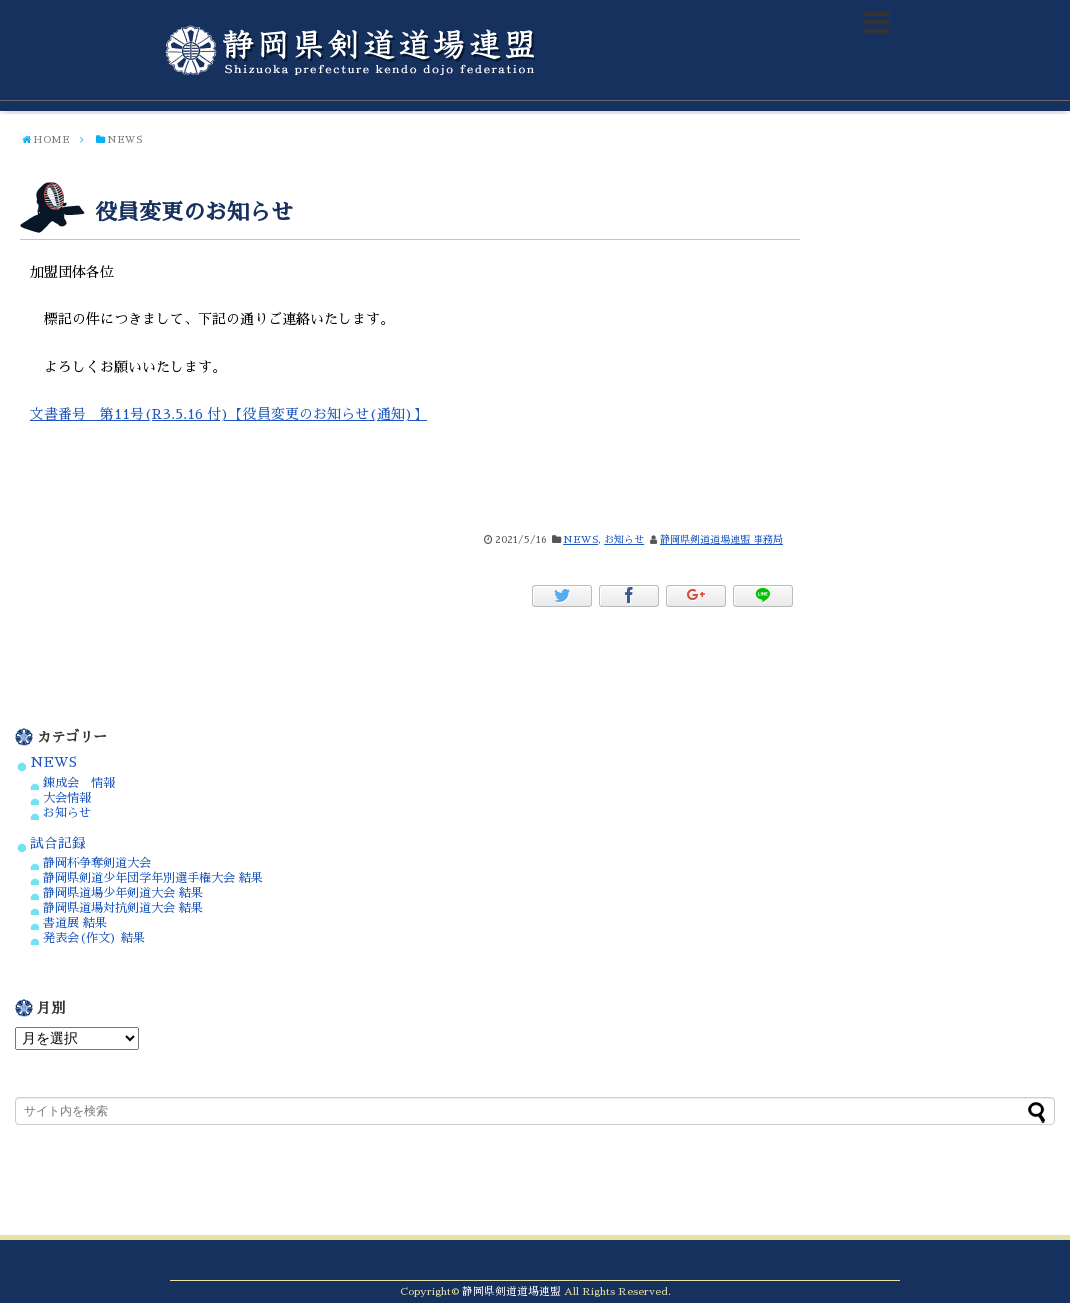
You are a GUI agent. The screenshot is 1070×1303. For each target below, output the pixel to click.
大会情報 (67, 798)
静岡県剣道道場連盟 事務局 (721, 540)
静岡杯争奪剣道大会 (97, 863)
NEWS (580, 540)
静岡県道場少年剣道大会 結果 (123, 893)
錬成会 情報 (79, 783)
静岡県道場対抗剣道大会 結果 (123, 908)
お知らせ (624, 540)
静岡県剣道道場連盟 (511, 1291)
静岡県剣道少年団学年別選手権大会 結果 (153, 878)
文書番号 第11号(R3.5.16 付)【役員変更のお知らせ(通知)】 (228, 414)
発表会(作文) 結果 (94, 938)
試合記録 (58, 843)
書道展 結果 (75, 923)
